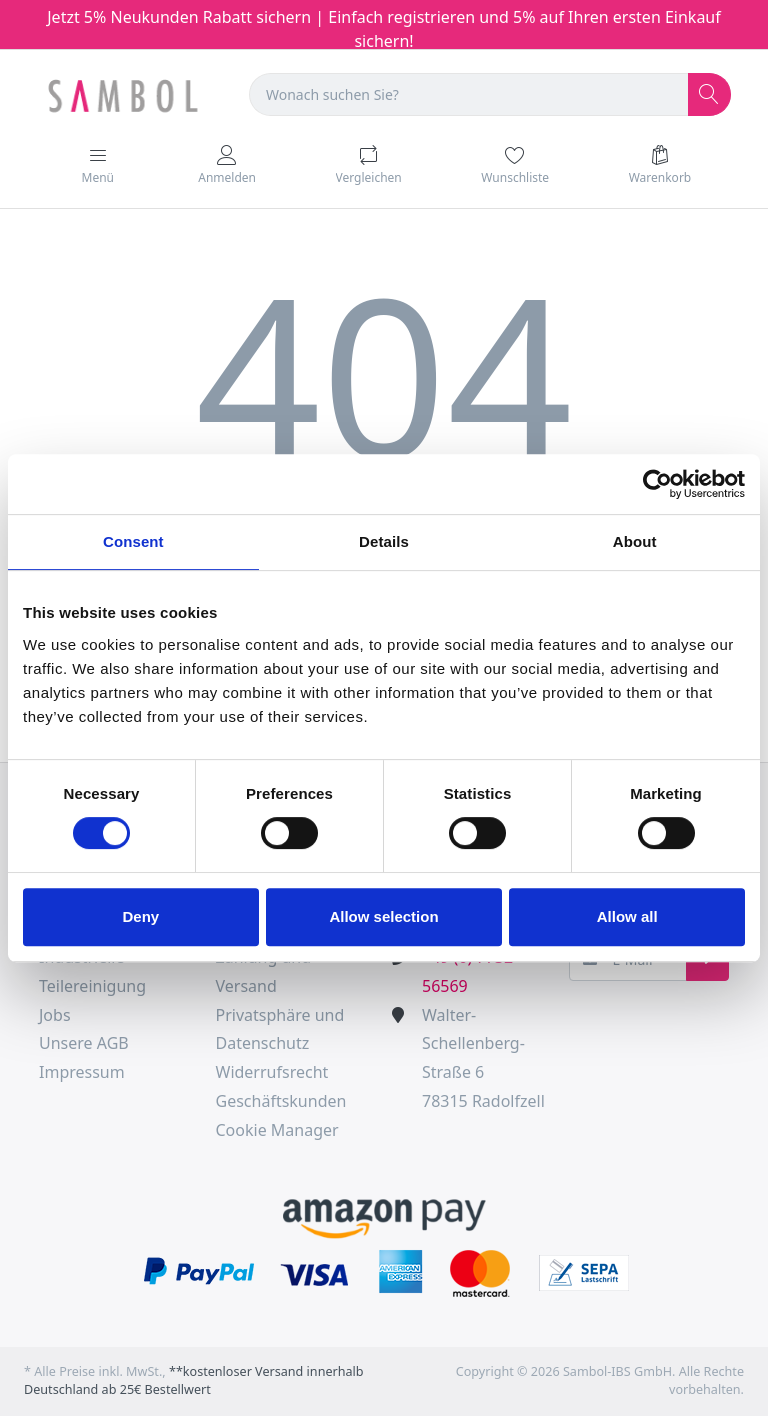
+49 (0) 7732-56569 (470, 971)
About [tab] (635, 541)
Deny (140, 916)
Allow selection (383, 916)
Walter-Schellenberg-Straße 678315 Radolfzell (483, 1058)
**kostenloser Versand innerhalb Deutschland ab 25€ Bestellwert (194, 1381)
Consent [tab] (133, 541)
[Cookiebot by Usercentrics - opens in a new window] (657, 484)
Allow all (627, 916)
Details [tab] (384, 541)
